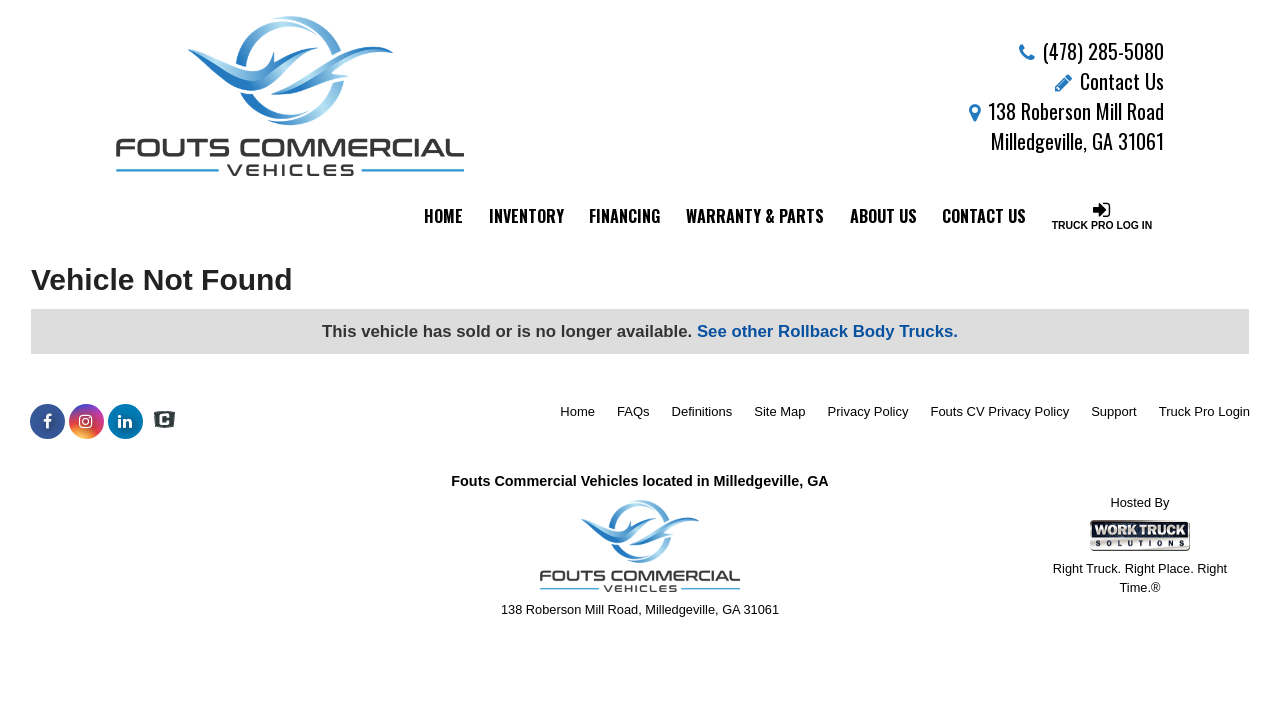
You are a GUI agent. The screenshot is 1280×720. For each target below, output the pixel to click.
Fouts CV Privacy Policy (999, 411)
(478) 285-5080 (1103, 51)
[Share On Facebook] (47, 422)
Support (1114, 411)
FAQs (633, 411)
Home (443, 216)
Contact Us (1109, 81)
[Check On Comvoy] (164, 422)
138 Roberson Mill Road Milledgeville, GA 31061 (1066, 126)
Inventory (526, 216)
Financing (624, 216)
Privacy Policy (868, 411)
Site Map (779, 411)
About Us (883, 216)
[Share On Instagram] (86, 422)
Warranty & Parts (755, 216)
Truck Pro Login (1204, 411)
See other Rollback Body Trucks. (827, 331)
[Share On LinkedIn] (125, 422)
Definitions (702, 411)
